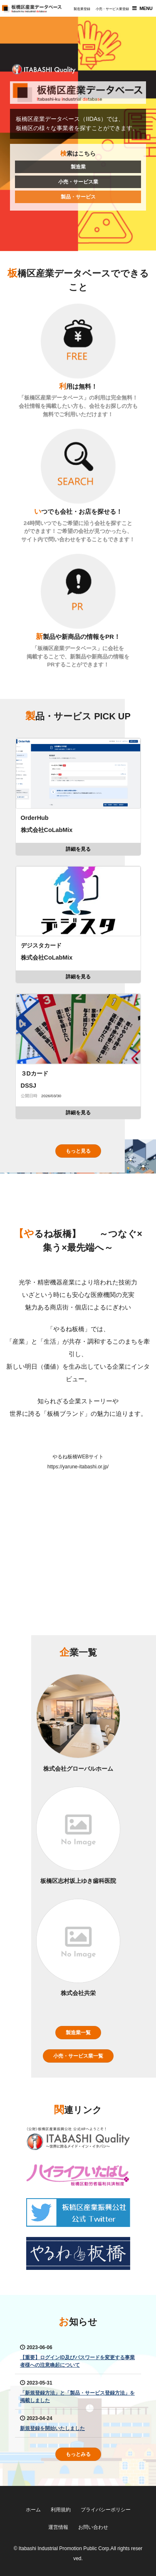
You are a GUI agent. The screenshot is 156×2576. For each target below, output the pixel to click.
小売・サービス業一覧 (78, 2056)
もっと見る (78, 1151)
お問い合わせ (93, 2527)
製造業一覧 (78, 2033)
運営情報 (58, 2527)
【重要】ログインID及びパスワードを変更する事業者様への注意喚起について (77, 2361)
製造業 (78, 167)
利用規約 (61, 2510)
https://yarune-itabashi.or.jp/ (78, 1467)
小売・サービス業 (78, 182)
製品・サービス (78, 197)
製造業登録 (82, 9)
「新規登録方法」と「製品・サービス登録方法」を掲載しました (77, 2396)
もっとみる (78, 2454)
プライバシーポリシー (106, 2510)
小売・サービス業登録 (112, 9)
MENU (146, 8)
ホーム (33, 2510)
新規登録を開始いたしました (52, 2428)
